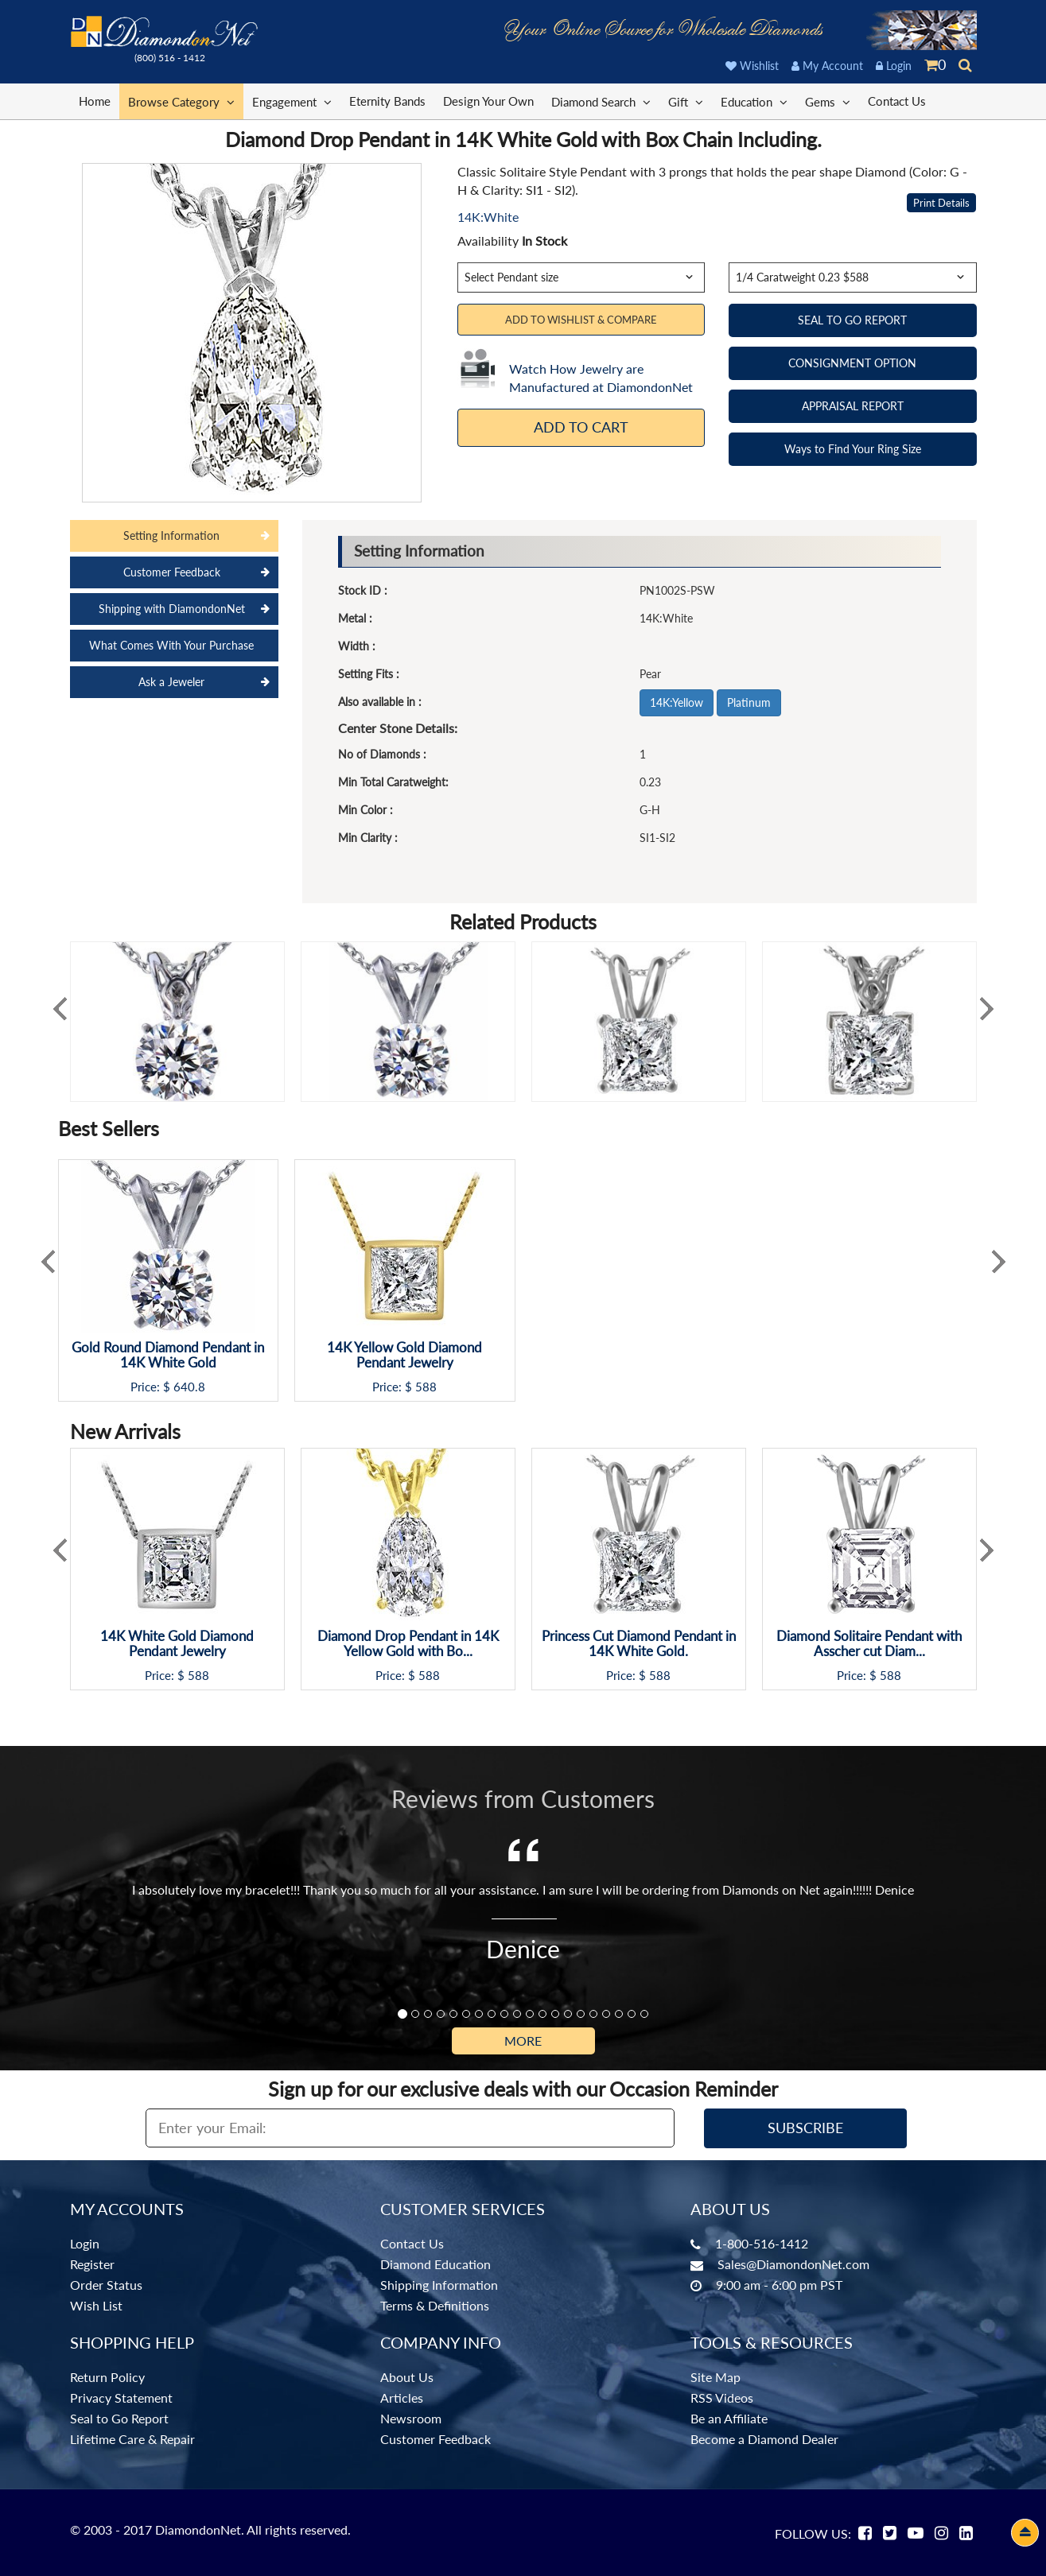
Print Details (941, 202)
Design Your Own (488, 101)
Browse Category (181, 101)
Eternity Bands (387, 101)
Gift (685, 101)
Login (894, 65)
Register (92, 2263)
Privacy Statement (121, 2397)
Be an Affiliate (729, 2418)
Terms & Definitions (434, 2305)
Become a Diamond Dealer (764, 2438)
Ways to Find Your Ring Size (852, 449)
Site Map (715, 2376)
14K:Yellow (676, 702)
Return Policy (107, 2376)
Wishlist (752, 65)
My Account (827, 65)
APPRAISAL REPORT (853, 406)
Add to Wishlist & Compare (581, 319)
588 (426, 1387)
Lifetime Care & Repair (132, 2438)
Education (754, 101)
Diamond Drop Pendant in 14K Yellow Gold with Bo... (408, 1643)
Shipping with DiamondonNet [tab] (172, 608)
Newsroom (410, 2418)
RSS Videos (721, 2397)
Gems (827, 101)
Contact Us (897, 101)
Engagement (292, 101)
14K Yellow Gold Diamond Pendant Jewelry (404, 1355)
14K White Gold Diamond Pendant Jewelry (177, 1643)
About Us (407, 2376)
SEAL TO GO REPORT (852, 320)
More (523, 2040)
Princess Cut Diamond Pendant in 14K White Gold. (639, 1643)
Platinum (749, 702)
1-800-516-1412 (761, 2243)
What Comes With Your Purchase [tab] (171, 645)
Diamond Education (435, 2263)
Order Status (106, 2284)
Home (95, 101)
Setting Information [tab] (171, 535)
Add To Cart (581, 427)
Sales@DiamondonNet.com (793, 2263)
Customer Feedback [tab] (171, 572)
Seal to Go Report (119, 2418)
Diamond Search (601, 101)
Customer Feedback (435, 2438)
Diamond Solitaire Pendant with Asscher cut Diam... (869, 1643)
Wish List (96, 2305)
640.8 (189, 1387)
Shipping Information (439, 2284)
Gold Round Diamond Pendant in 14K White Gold (168, 1355)
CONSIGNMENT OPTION (852, 363)
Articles (401, 2397)
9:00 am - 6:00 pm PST (779, 2284)
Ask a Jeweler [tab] (171, 682)
